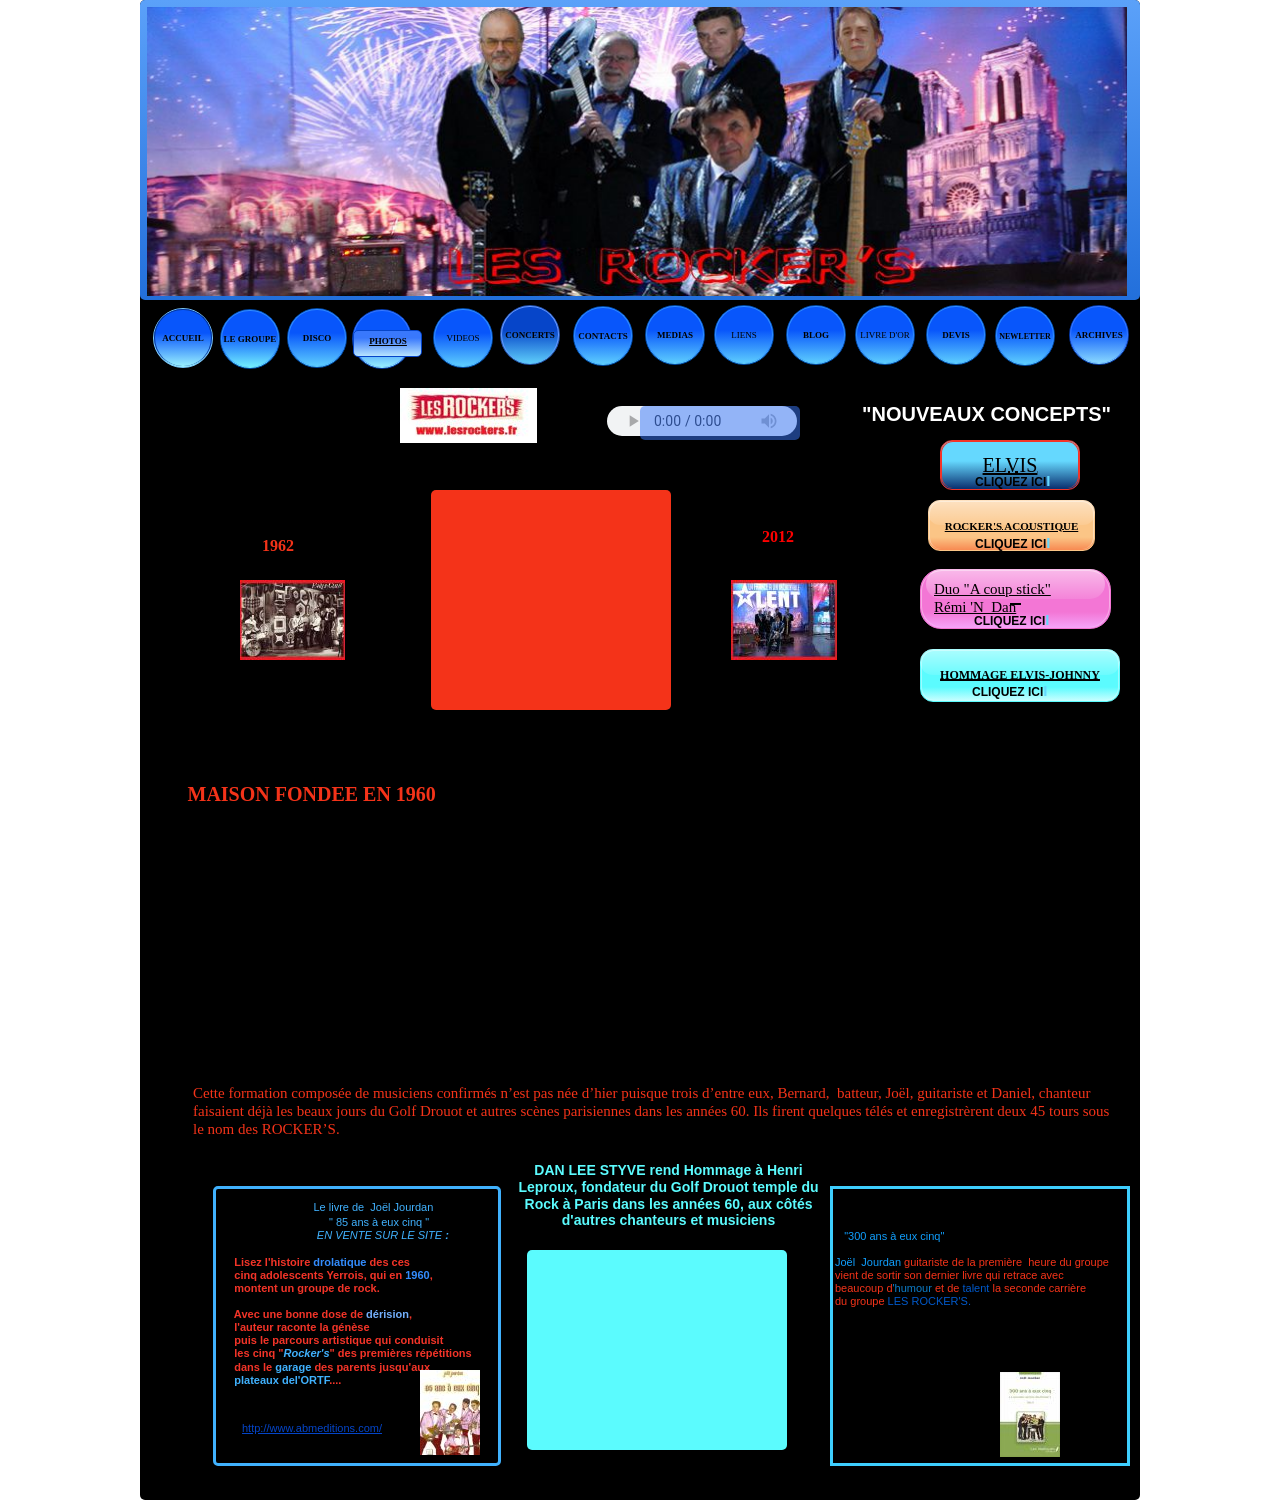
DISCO (317, 338)
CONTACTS (602, 336)
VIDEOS (463, 338)
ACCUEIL (183, 338)
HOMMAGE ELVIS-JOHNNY (1020, 675)
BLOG (816, 335)
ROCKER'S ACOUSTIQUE (1012, 526)
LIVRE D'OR (884, 335)
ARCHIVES (1099, 335)
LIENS (744, 335)
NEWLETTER (1025, 336)
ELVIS (1010, 465)
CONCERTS (530, 335)
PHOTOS (387, 341)
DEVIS (956, 335)
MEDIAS (675, 335)
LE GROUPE (250, 339)
